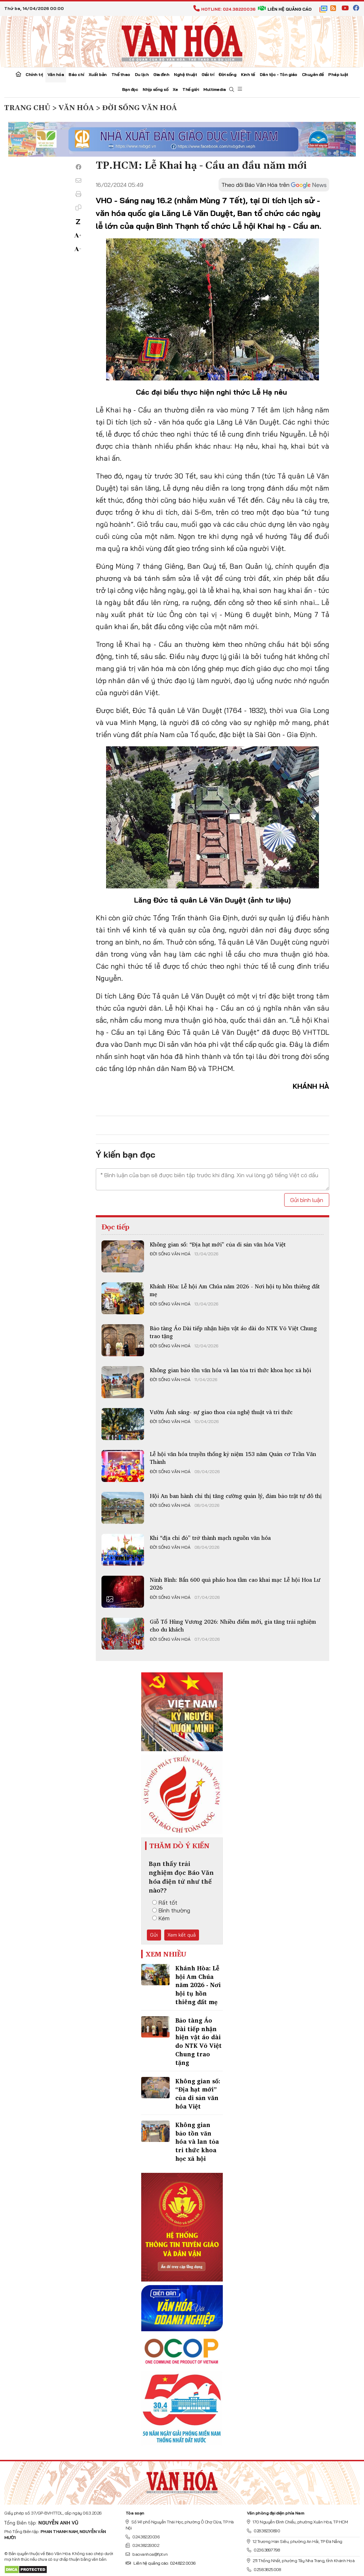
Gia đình (161, 74)
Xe (175, 89)
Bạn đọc (130, 89)
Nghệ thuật (185, 74)
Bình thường (171, 1910)
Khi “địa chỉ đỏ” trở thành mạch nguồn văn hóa (210, 1537)
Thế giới (190, 89)
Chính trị (34, 74)
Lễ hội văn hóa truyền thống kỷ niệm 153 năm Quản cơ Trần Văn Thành (233, 1457)
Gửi (154, 1935)
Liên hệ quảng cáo (284, 9)
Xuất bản (98, 74)
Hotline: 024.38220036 (224, 9)
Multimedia (214, 89)
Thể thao (120, 74)
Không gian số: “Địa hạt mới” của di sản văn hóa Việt (218, 1244)
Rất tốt (164, 1902)
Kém (161, 1918)
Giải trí (208, 74)
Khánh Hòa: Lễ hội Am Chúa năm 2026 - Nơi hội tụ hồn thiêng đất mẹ (235, 1290)
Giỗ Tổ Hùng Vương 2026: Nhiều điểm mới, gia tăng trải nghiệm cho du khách (233, 1625)
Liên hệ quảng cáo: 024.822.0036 (160, 2563)
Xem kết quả (181, 1935)
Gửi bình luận (306, 1199)
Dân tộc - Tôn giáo (278, 74)
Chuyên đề (313, 74)
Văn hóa (56, 74)
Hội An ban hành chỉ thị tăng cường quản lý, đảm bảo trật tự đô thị (236, 1495)
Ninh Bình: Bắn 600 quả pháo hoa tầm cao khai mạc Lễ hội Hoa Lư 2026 (235, 1583)
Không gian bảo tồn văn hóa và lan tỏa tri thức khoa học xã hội (230, 1370)
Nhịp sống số (155, 89)
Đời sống (227, 74)
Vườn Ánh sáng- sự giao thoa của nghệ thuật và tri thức (221, 1412)
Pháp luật (338, 74)
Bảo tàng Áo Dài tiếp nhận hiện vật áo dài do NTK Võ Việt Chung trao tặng (233, 1332)
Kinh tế (248, 74)
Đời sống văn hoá (170, 1254)
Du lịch (142, 74)
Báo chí (76, 74)
